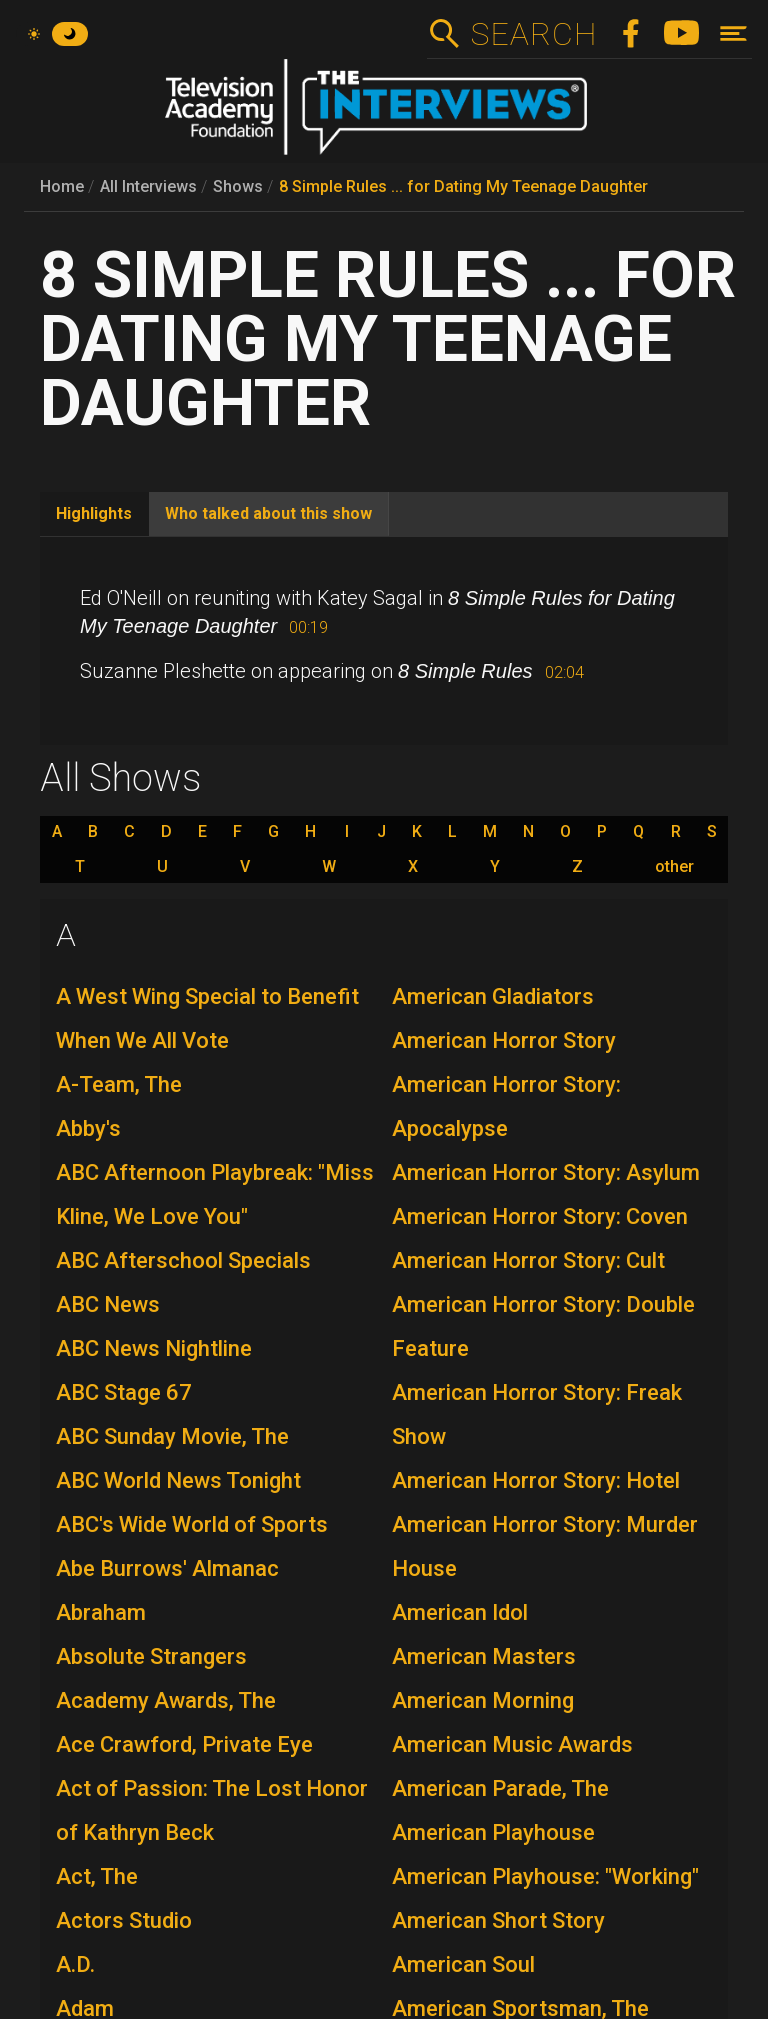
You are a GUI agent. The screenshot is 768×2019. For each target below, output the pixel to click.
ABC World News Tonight (178, 1480)
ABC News (108, 1304)
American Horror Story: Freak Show (537, 1414)
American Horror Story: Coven (540, 1216)
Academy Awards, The (166, 1700)
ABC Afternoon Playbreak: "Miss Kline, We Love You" (215, 1194)
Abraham (101, 1612)
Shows (238, 186)
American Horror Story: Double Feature (543, 1326)
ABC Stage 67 (124, 1392)
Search (533, 34)
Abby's (88, 1128)
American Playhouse (493, 1832)
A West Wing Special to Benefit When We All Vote (207, 1018)
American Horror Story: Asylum (546, 1172)
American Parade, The (500, 1788)
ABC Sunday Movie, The (172, 1436)
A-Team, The (119, 1084)
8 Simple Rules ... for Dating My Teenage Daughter (463, 186)
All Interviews (148, 186)
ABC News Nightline (154, 1348)
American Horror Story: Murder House (545, 1546)
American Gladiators (493, 996)
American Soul (463, 1964)
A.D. (75, 1964)
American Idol (460, 1612)
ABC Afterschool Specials (183, 1260)
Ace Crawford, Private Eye (184, 1744)
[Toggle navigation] (733, 33)
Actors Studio (124, 1920)
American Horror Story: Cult (528, 1260)
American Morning (483, 1700)
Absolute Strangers (151, 1656)
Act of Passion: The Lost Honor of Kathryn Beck (212, 1810)
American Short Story (498, 1920)
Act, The (97, 1876)
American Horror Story (504, 1040)
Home (62, 186)
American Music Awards (512, 1744)
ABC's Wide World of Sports (192, 1524)
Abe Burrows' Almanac (167, 1568)
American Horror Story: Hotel (536, 1480)
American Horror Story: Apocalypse (506, 1106)
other (674, 867)
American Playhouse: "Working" (545, 1876)
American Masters (484, 1656)
